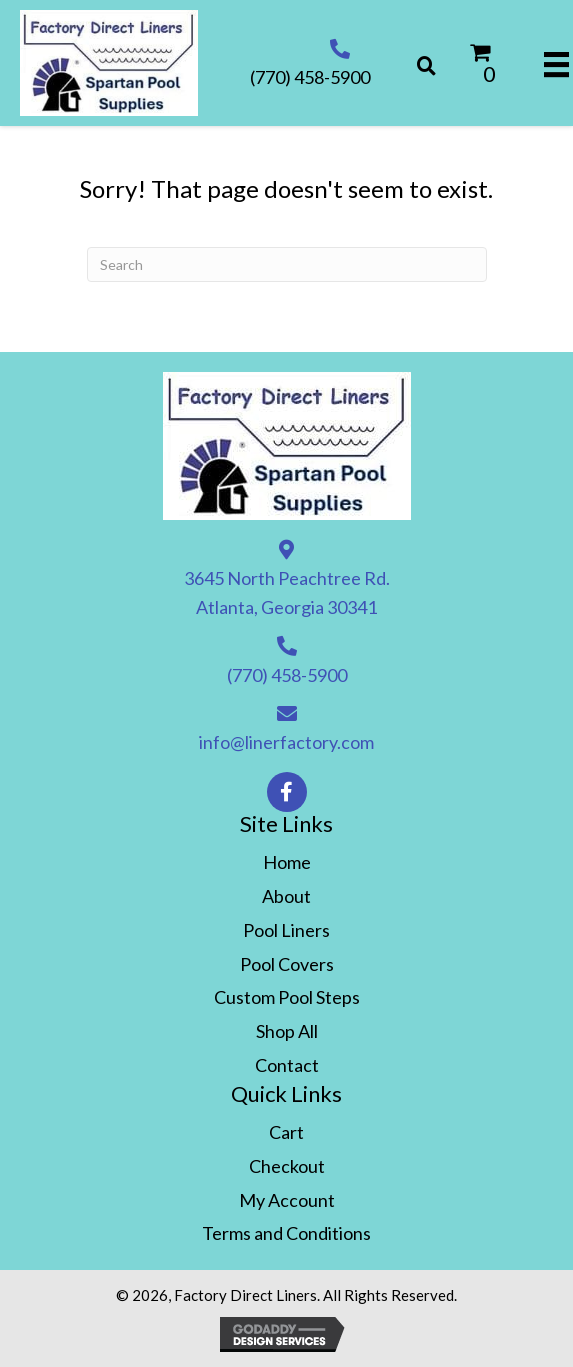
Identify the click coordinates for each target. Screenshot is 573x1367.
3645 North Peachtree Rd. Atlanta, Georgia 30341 (287, 592)
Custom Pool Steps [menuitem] (287, 997)
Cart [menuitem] (286, 1132)
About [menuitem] (286, 896)
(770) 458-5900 (310, 77)
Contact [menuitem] (287, 1065)
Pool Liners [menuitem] (286, 930)
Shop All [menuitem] (287, 1031)
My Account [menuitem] (287, 1200)
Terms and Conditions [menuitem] (286, 1233)
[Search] (287, 264)
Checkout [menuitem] (287, 1166)
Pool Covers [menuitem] (287, 964)
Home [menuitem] (287, 862)
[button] (287, 792)
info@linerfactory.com (286, 742)
